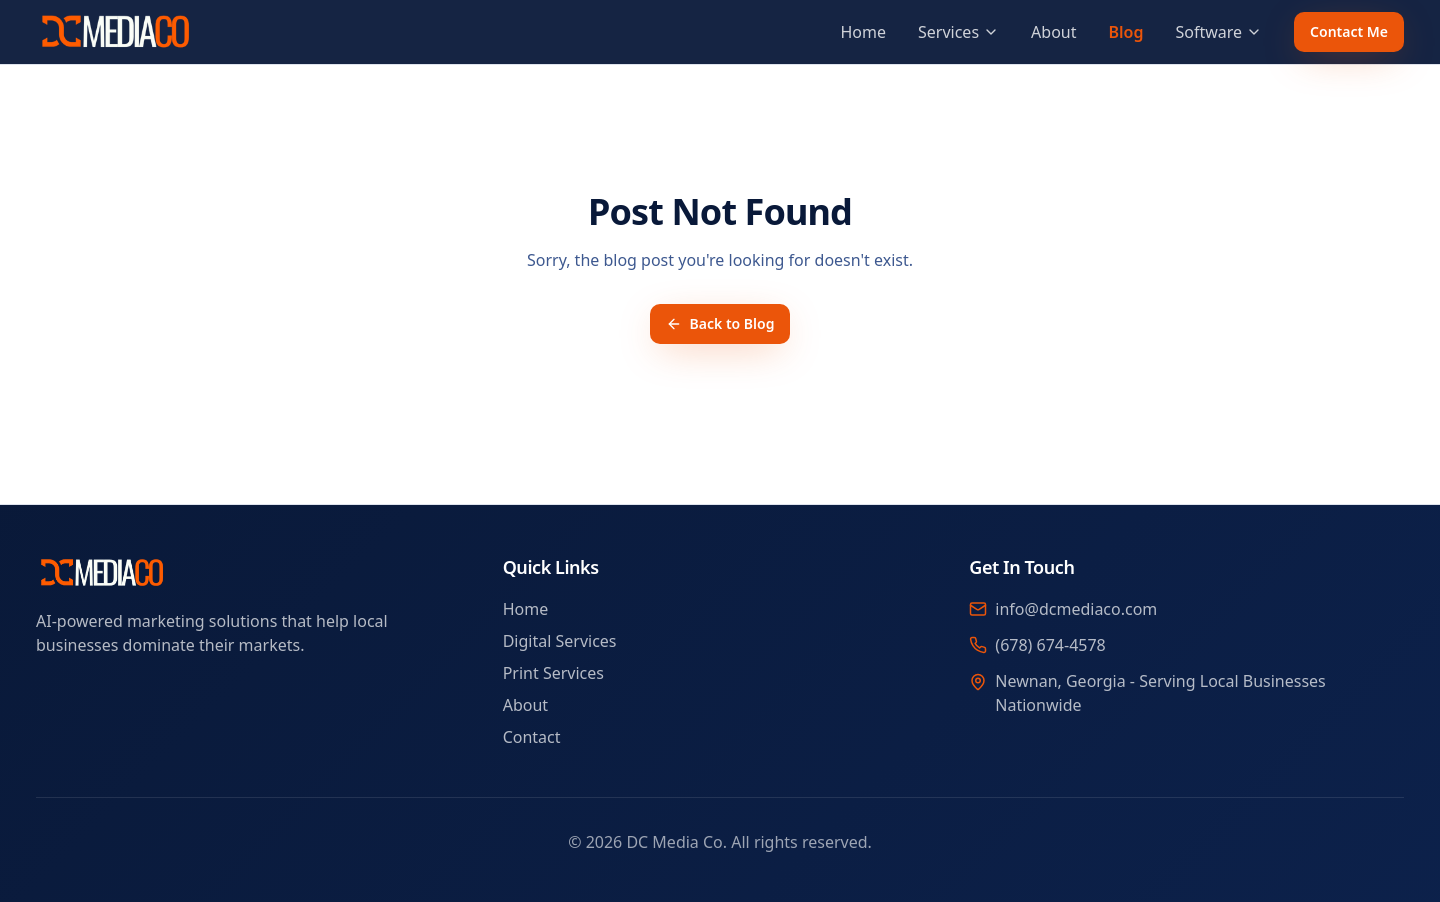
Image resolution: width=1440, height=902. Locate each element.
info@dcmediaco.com (1076, 609)
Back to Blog (720, 323)
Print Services (553, 673)
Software (1218, 32)
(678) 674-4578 (1050, 645)
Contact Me (1349, 31)
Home (863, 32)
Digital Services (560, 641)
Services (958, 32)
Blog (1125, 32)
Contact (532, 737)
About (1053, 32)
